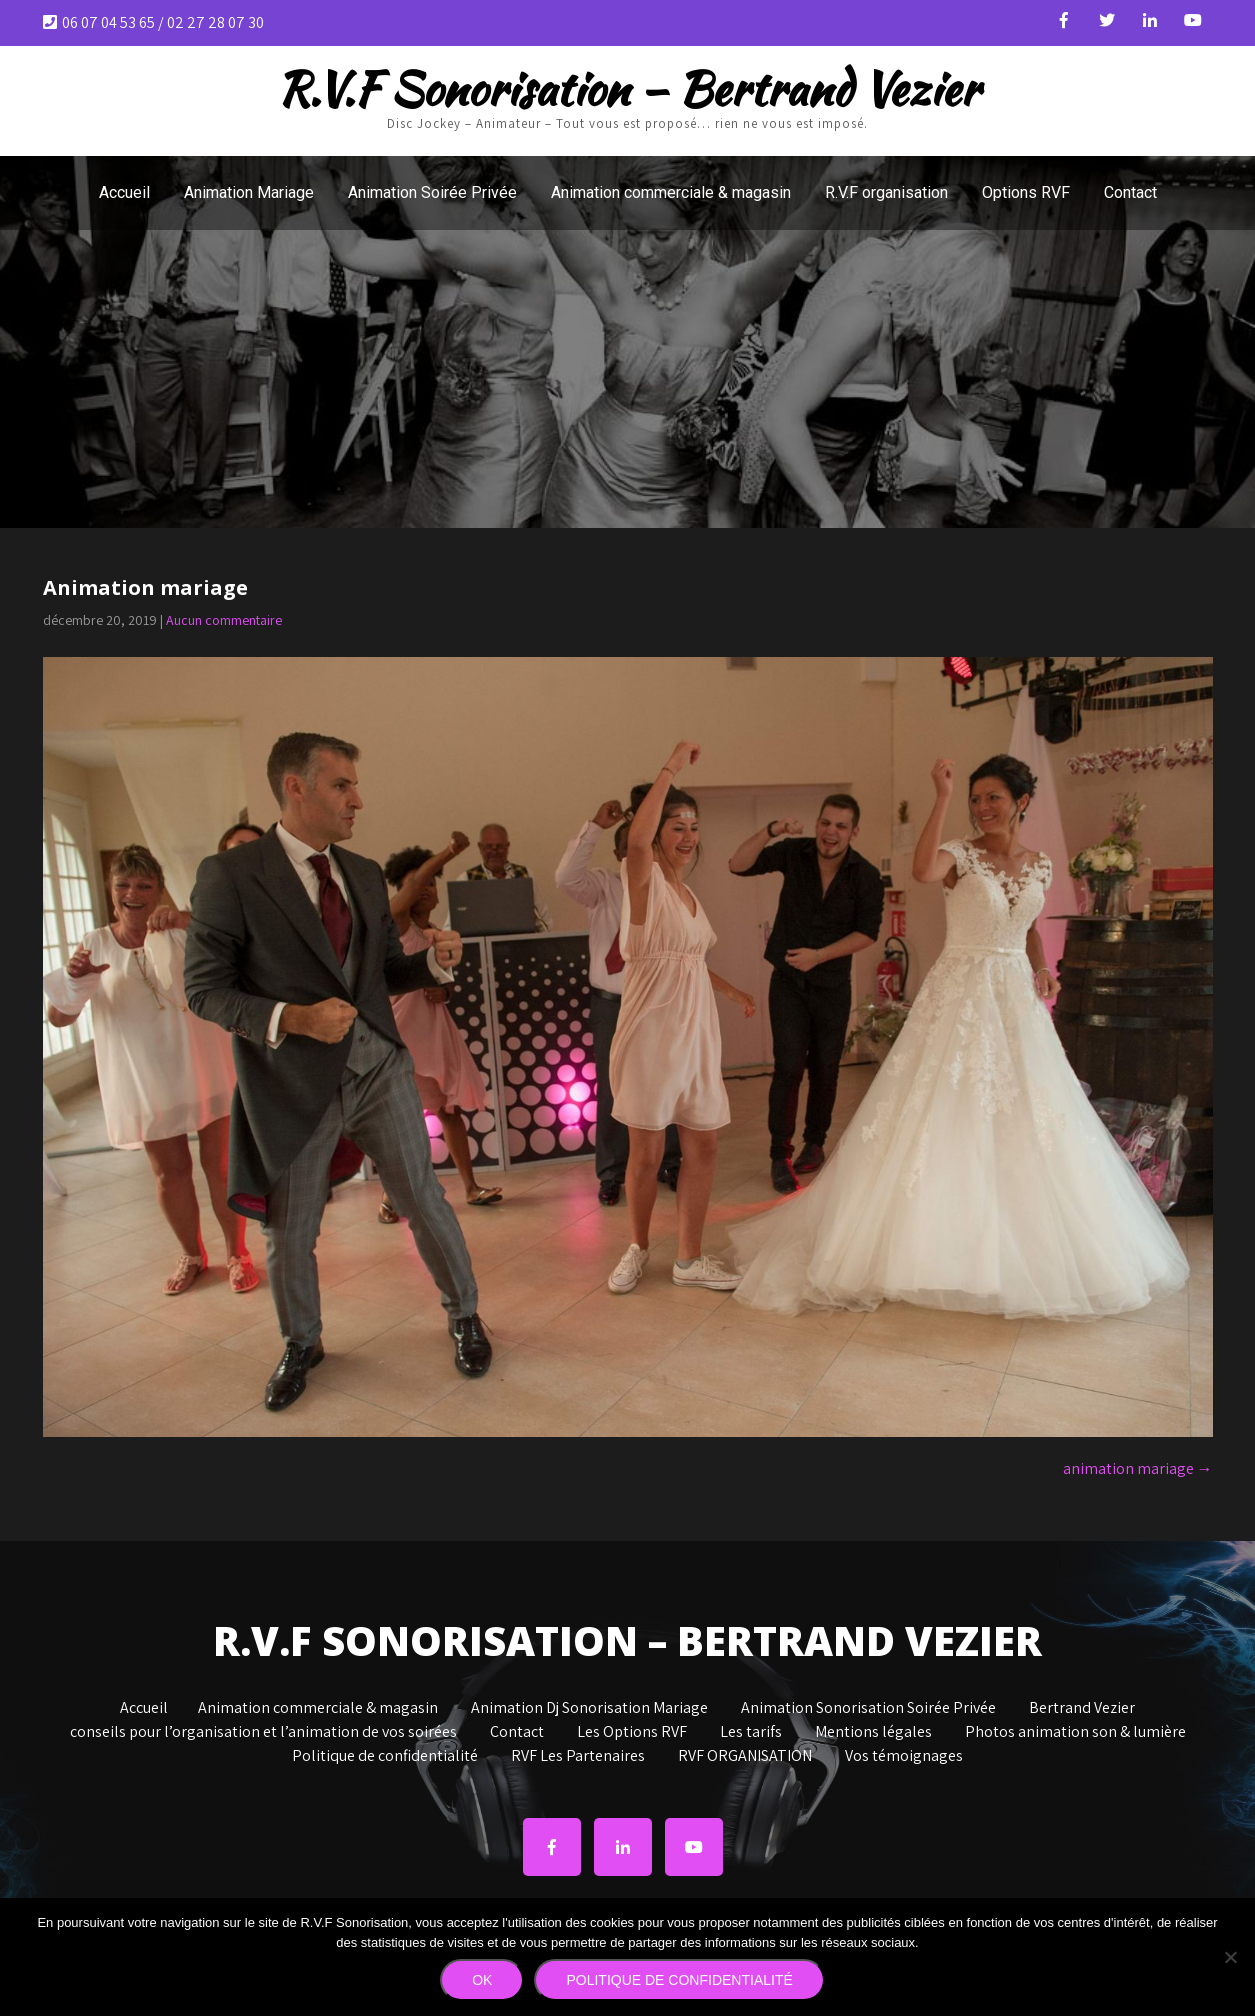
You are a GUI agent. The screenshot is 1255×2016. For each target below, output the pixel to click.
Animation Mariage (249, 192)
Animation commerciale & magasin (671, 192)
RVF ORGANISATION (745, 1757)
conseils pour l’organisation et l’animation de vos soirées (263, 1733)
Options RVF (1026, 192)
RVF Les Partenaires (578, 1757)
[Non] (1230, 1957)
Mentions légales (873, 1733)
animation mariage (1138, 1468)
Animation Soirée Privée (432, 192)
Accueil (124, 192)
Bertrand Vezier (1082, 1709)
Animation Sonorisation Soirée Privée (868, 1709)
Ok (482, 1980)
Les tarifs (751, 1733)
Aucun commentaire (224, 620)
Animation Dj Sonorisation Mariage (589, 1709)
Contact (1130, 192)
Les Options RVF (632, 1733)
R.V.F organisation (886, 192)
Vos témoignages (904, 1757)
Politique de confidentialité (385, 1757)
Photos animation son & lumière (1075, 1733)
